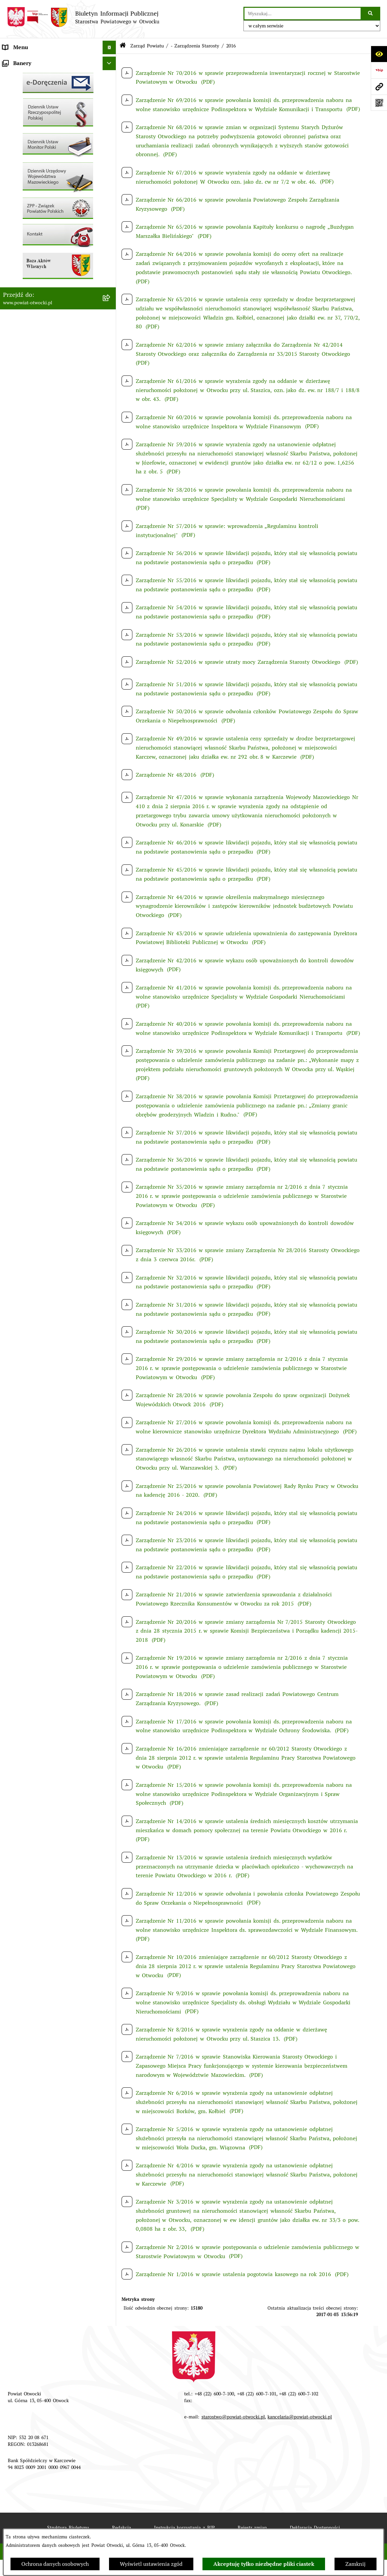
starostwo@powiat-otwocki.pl (233, 2417)
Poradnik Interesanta (29, 101)
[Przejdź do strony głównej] (83, 17)
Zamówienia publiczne (31, 264)
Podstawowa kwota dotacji (36, 277)
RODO (10, 142)
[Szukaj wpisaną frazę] (371, 13)
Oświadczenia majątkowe (34, 304)
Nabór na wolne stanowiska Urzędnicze (52, 237)
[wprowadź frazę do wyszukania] (302, 13)
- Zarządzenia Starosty (195, 46)
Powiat (11, 115)
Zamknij (355, 2564)
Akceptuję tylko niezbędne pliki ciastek (263, 2564)
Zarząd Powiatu (22, 74)
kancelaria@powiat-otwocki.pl (299, 2417)
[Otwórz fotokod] (379, 103)
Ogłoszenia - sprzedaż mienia (40, 196)
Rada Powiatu (20, 60)
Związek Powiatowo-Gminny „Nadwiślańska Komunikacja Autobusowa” (38, 340)
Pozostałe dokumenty (29, 169)
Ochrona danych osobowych (55, 2564)
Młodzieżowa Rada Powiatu (37, 87)
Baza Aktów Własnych (30, 361)
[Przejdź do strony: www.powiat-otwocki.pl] (379, 86)
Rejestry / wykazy (24, 223)
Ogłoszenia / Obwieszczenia (37, 182)
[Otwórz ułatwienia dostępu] (379, 54)
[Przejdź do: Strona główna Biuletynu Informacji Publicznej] (123, 46)
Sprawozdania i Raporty (32, 209)
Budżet (11, 318)
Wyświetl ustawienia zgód (151, 2564)
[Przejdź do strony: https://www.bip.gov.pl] (379, 70)
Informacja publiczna (29, 155)
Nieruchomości (21, 250)
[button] (110, 88)
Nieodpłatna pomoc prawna (37, 128)
